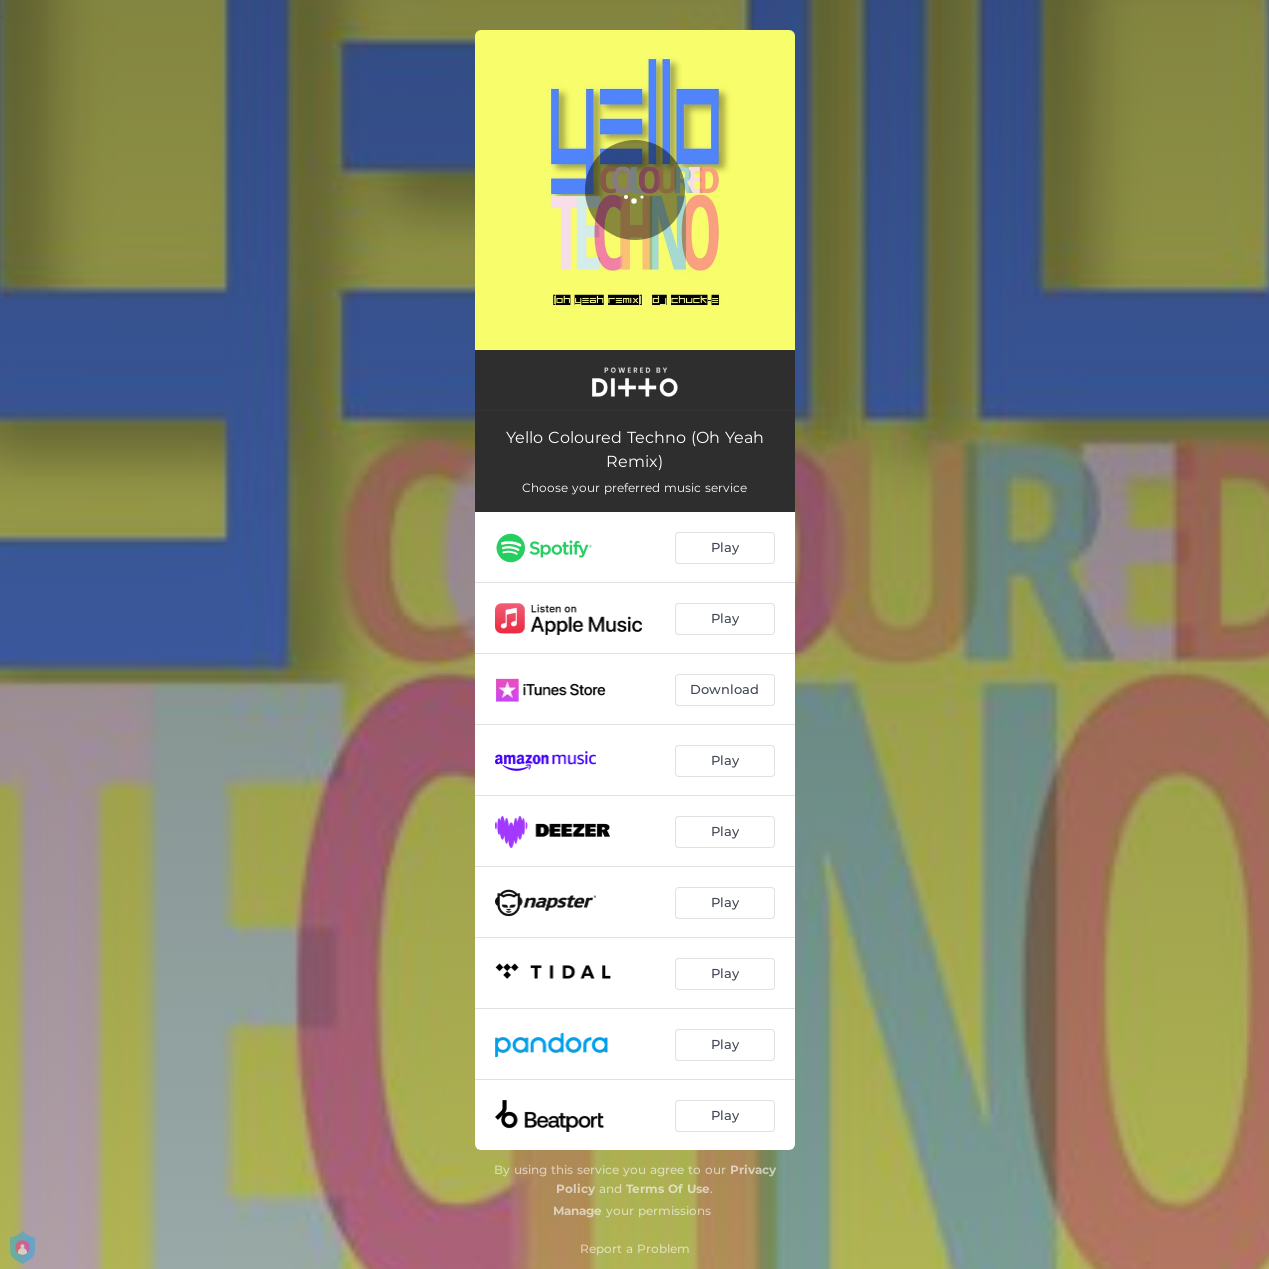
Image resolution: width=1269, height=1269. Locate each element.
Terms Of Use (668, 1188)
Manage (577, 1210)
